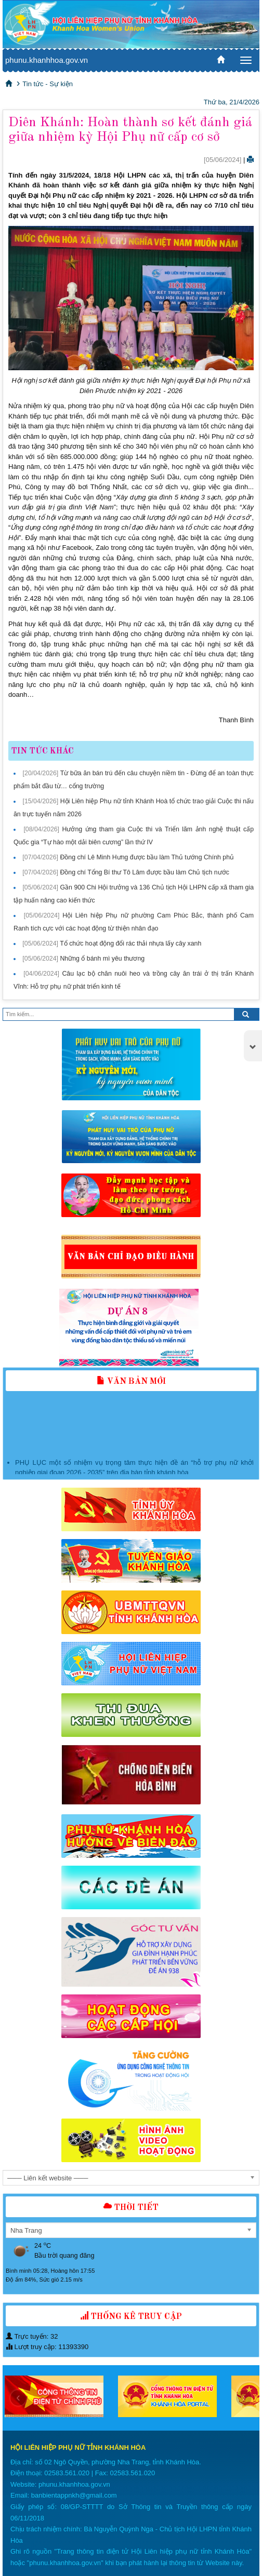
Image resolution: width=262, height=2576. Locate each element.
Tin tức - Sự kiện (47, 84)
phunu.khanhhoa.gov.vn (46, 60)
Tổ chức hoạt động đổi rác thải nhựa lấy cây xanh (130, 943)
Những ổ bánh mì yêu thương (102, 958)
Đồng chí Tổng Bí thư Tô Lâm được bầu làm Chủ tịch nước (144, 872)
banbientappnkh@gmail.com (74, 2495)
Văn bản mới (131, 1382)
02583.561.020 (66, 2473)
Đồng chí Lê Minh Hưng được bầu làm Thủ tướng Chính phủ (147, 857)
